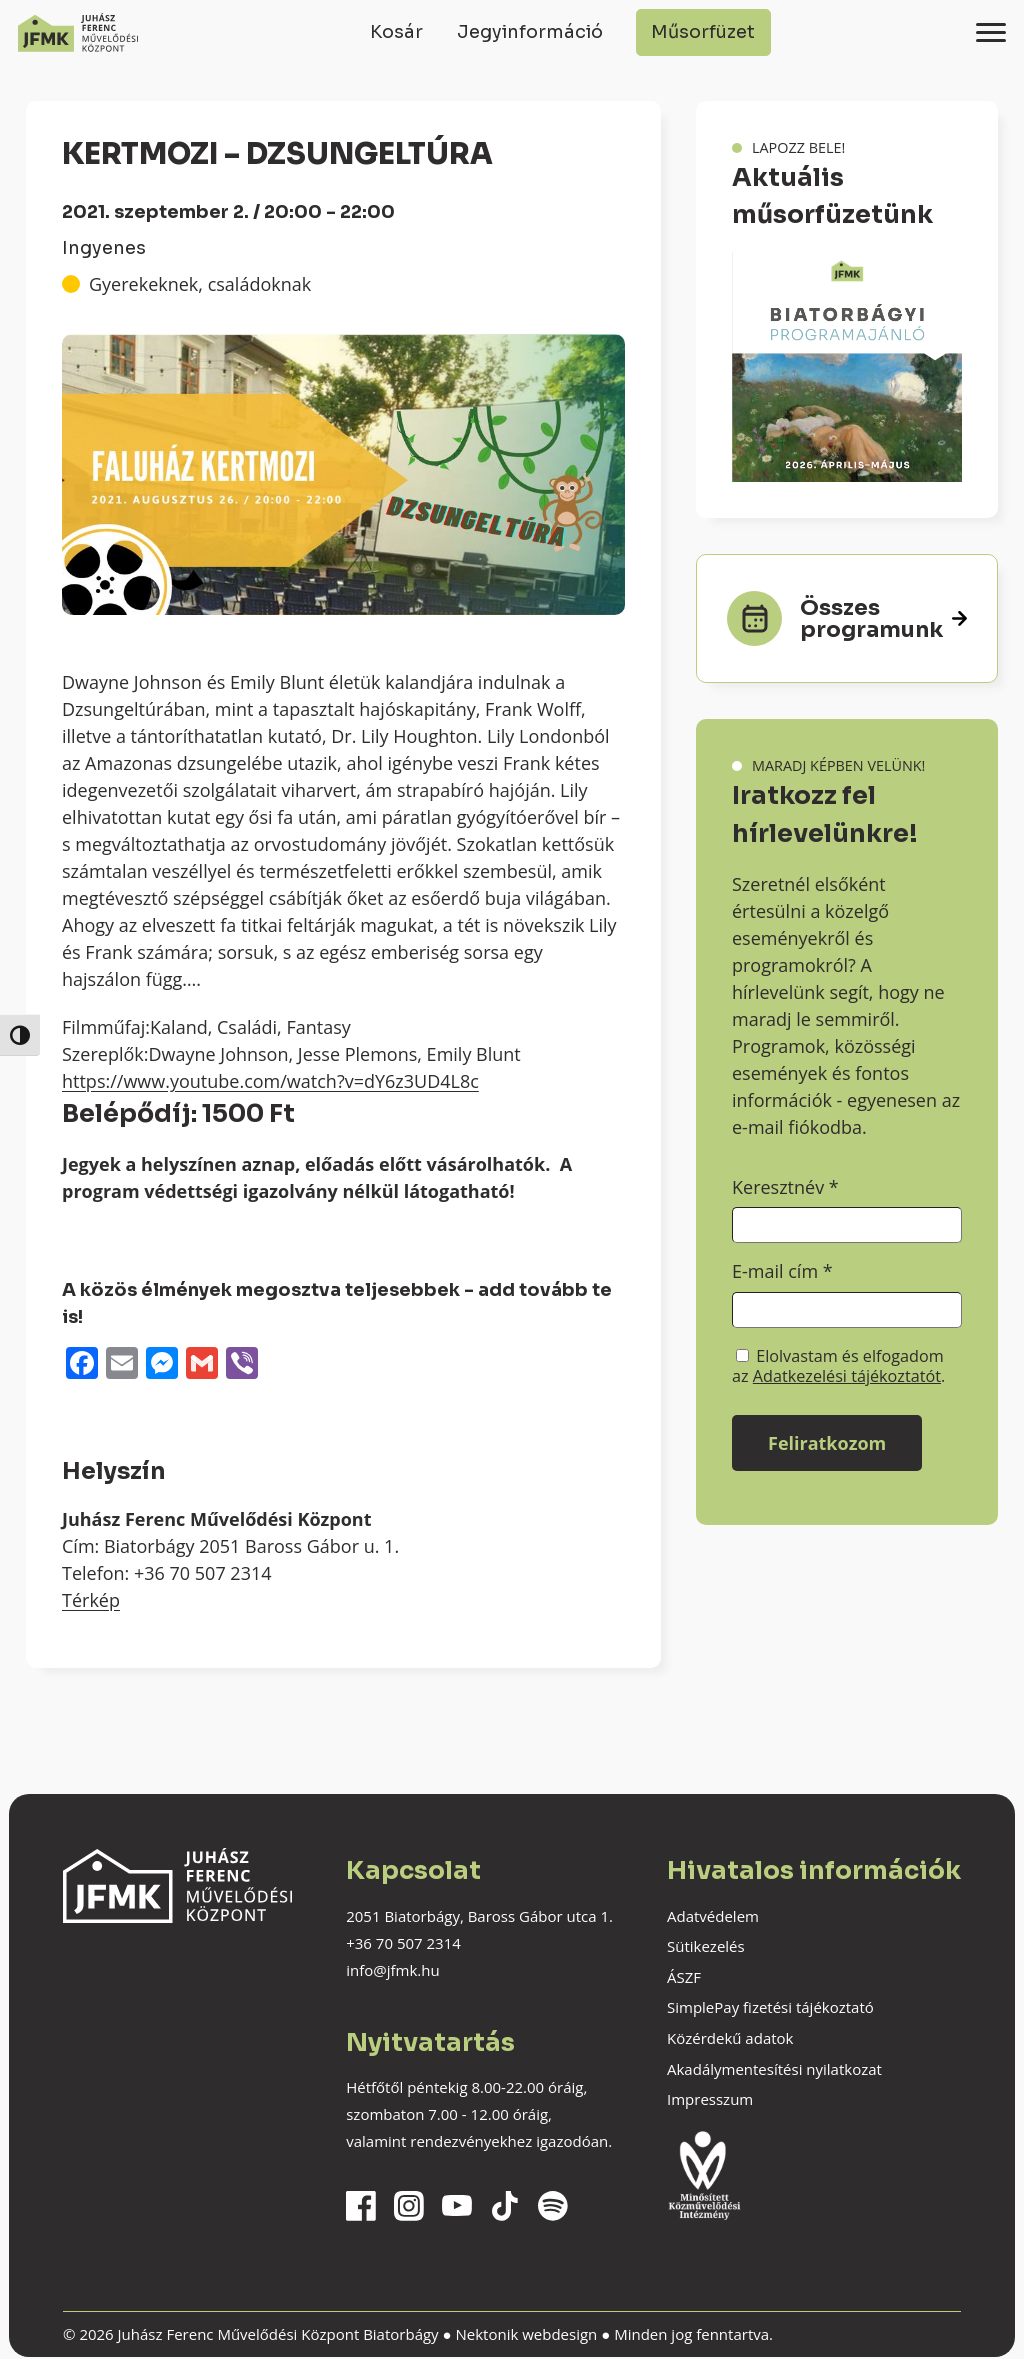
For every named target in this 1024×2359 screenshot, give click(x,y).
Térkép (91, 1600)
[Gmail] (202, 1365)
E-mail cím (782, 1271)
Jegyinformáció (530, 32)
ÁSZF (684, 1977)
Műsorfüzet (703, 32)
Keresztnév (785, 1187)
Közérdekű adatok (730, 2038)
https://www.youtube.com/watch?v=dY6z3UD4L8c (270, 1081)
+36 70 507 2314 (403, 1943)
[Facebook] (82, 1365)
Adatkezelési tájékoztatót (847, 1376)
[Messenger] (162, 1365)
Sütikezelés (706, 1946)
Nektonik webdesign (526, 2334)
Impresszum (710, 2099)
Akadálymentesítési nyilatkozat (774, 2069)
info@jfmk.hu (392, 1970)
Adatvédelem (713, 1916)
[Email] (122, 1365)
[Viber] (242, 1365)
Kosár (396, 32)
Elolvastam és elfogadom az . (838, 1366)
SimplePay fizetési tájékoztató (770, 2007)
